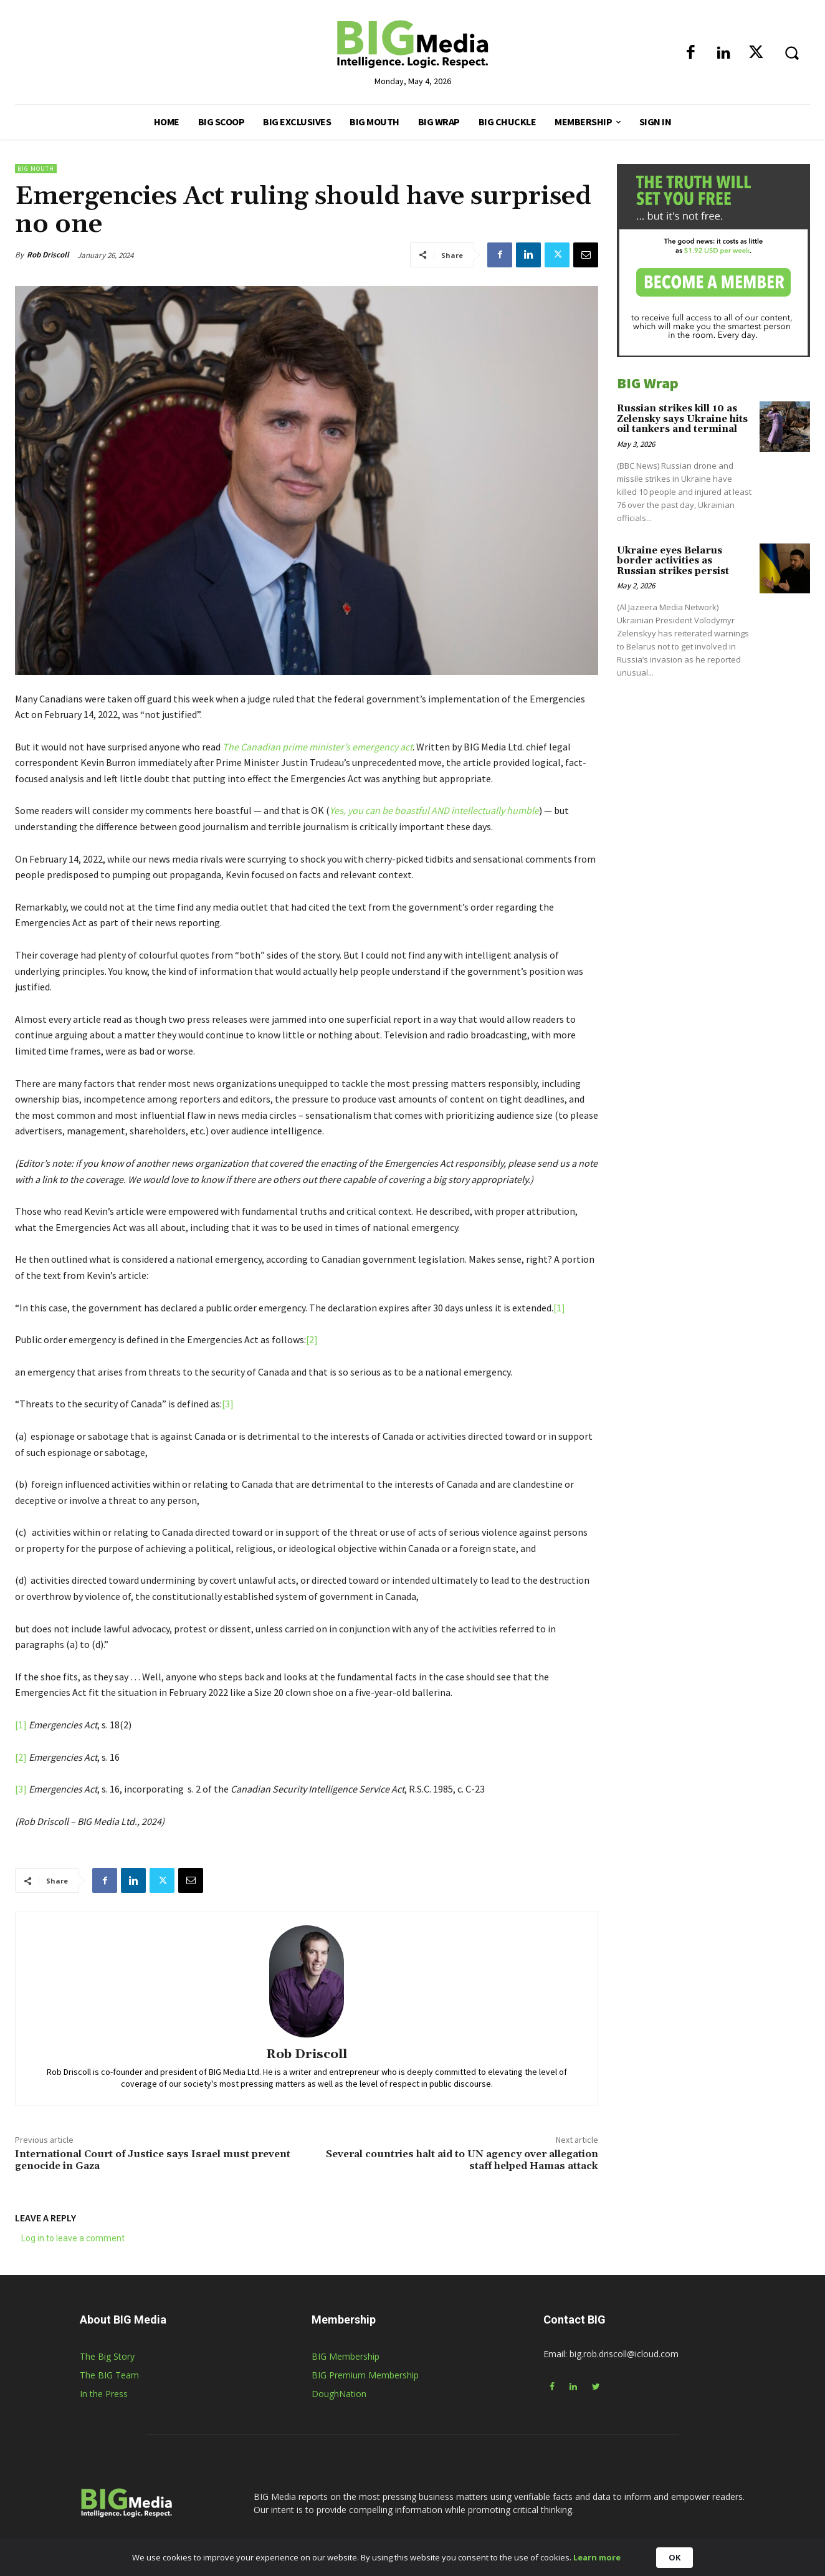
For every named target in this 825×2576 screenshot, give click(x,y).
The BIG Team (109, 2375)
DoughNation (339, 2394)
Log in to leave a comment (73, 2238)
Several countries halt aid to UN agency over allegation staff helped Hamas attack (462, 2160)
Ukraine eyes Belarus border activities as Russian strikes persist (673, 561)
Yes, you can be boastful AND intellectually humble (434, 810)
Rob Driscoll (48, 254)
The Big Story (107, 2356)
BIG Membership (345, 2356)
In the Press (104, 2394)
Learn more (597, 2557)
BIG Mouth (36, 168)
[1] (559, 1307)
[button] (791, 52)
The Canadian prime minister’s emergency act (317, 746)
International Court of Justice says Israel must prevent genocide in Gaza (152, 2160)
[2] (312, 1339)
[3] (228, 1403)
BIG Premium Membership (365, 2375)
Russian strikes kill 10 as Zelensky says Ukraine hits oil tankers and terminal (682, 419)
